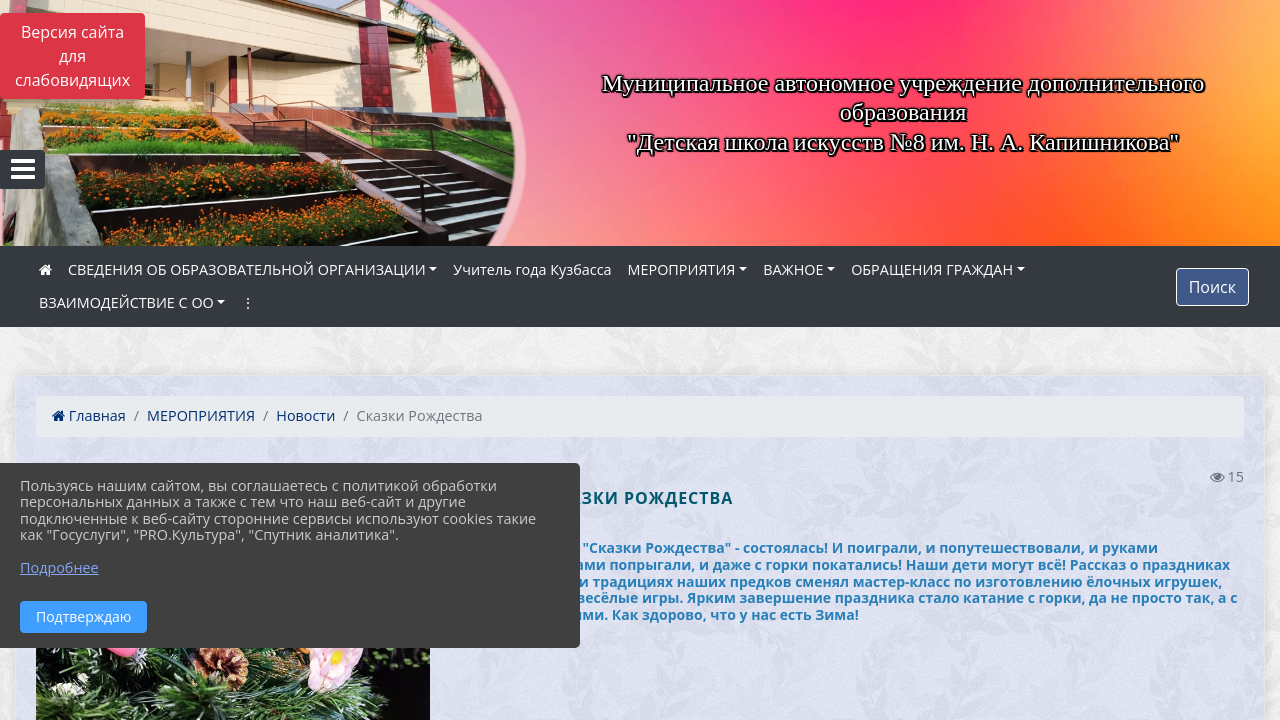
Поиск (1212, 287)
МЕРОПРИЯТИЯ (682, 269)
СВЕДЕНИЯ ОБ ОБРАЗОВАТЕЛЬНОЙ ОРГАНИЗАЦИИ (247, 269)
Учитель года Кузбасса (532, 269)
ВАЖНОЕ (793, 269)
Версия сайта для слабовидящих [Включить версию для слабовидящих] (72, 56)
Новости (305, 415)
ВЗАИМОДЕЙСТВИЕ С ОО (126, 302)
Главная (89, 415)
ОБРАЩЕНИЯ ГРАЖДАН (932, 269)
